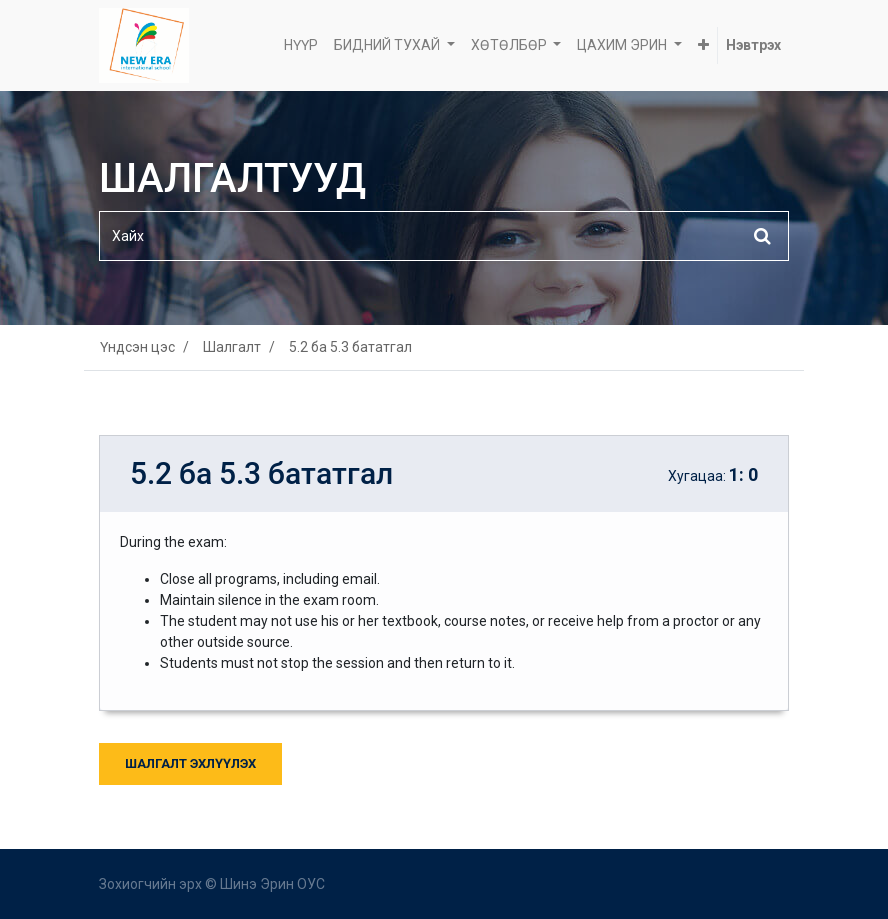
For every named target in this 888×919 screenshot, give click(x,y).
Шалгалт (232, 347)
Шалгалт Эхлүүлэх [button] (190, 763)
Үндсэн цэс (137, 347)
